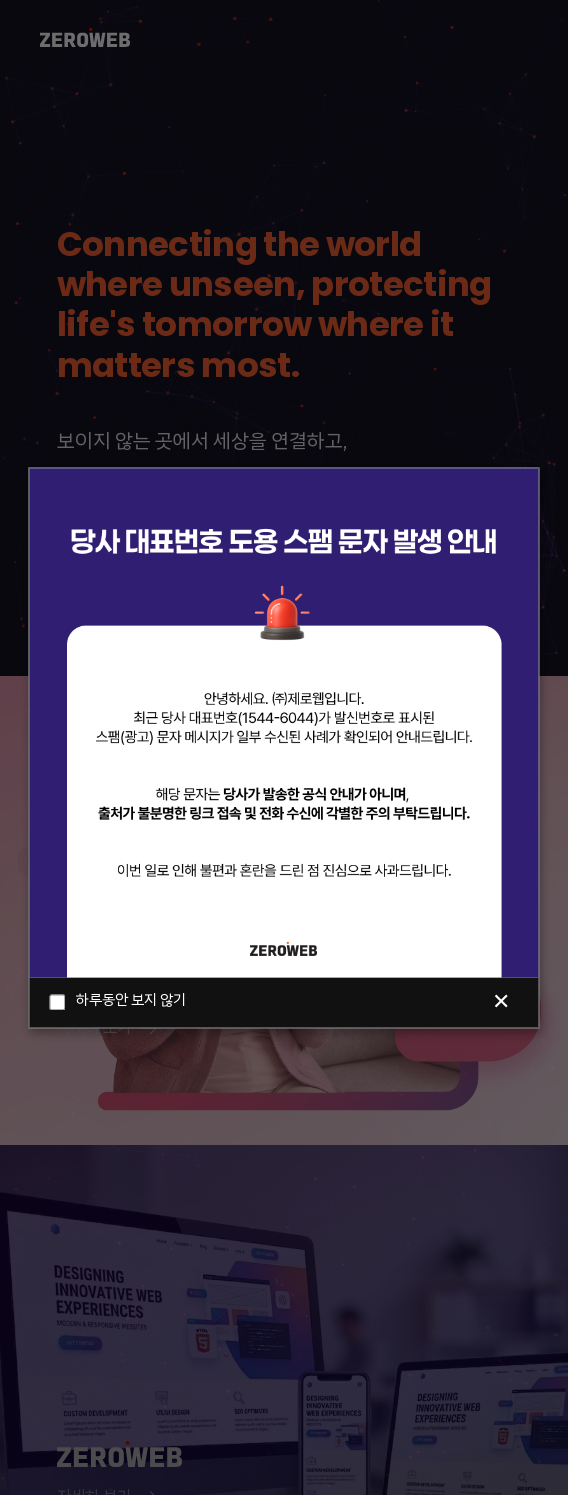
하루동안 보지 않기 (117, 1002)
